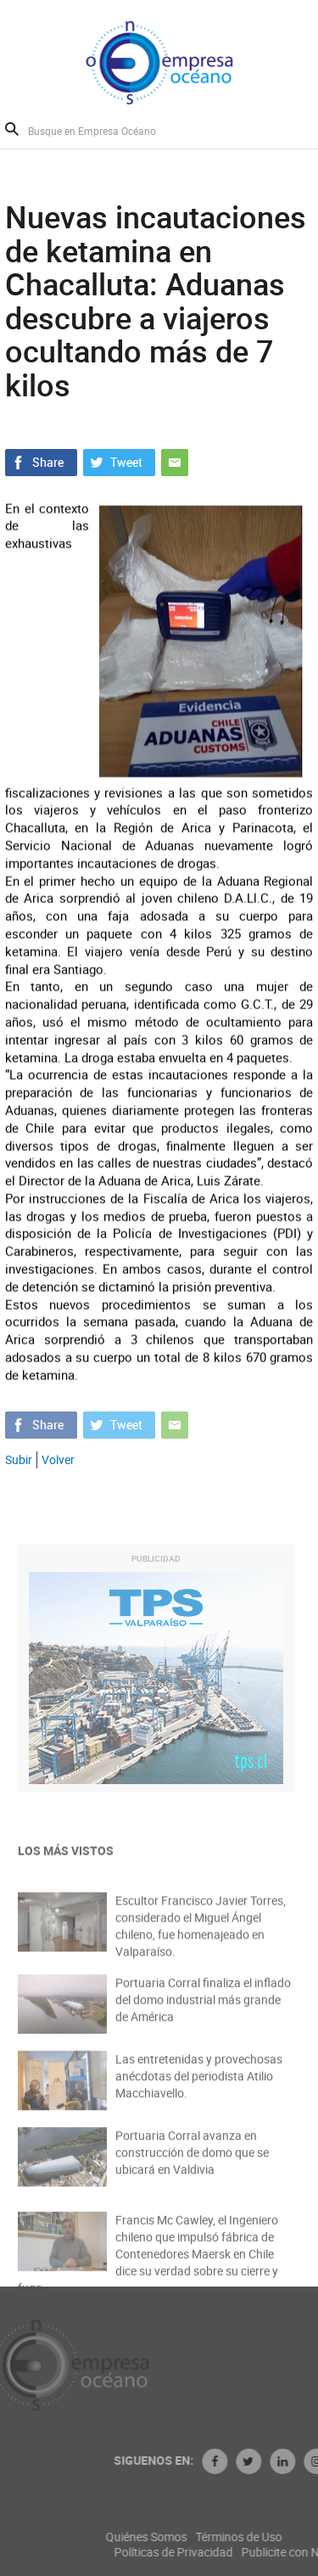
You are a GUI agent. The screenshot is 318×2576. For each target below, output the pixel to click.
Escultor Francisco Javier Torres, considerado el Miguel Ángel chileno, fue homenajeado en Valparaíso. (200, 1934)
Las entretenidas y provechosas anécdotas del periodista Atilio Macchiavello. (198, 2084)
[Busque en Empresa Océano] (103, 130)
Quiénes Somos (186, 2537)
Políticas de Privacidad (213, 2552)
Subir (18, 1459)
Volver (58, 1459)
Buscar (12, 129)
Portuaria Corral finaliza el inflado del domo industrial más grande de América (203, 2008)
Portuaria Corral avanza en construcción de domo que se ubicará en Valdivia (192, 2160)
